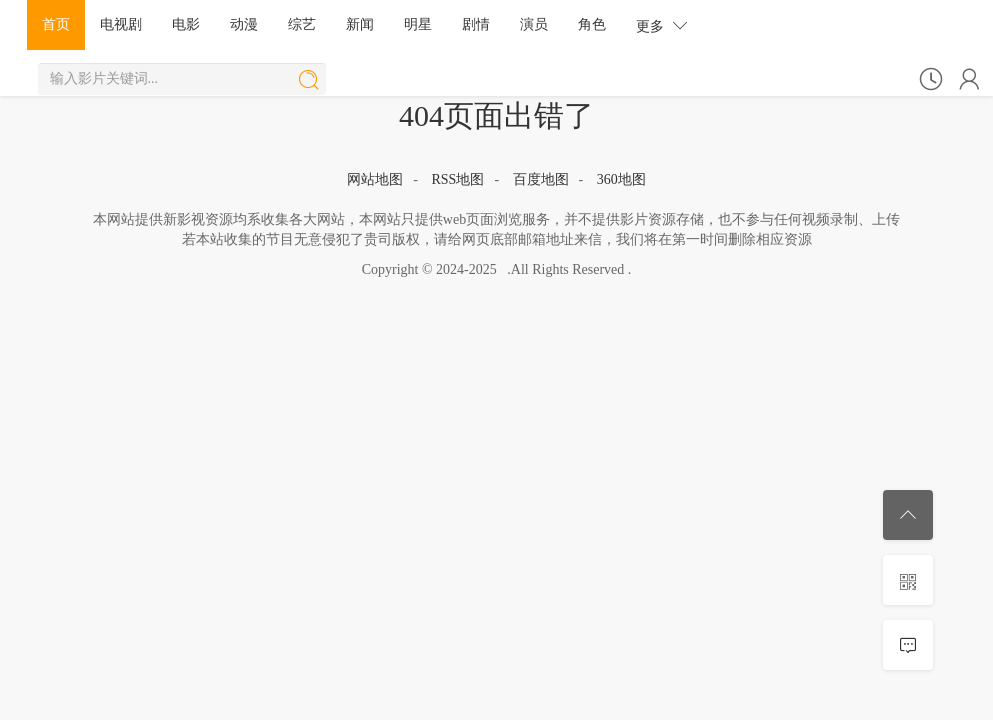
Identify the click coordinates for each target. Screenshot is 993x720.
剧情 (476, 24)
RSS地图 (457, 179)
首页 (56, 24)
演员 (534, 24)
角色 (592, 24)
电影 (186, 24)
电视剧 (121, 24)
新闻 (360, 24)
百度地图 (541, 179)
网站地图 (375, 179)
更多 (662, 25)
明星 (418, 24)
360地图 (621, 179)
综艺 (302, 24)
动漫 (244, 24)
